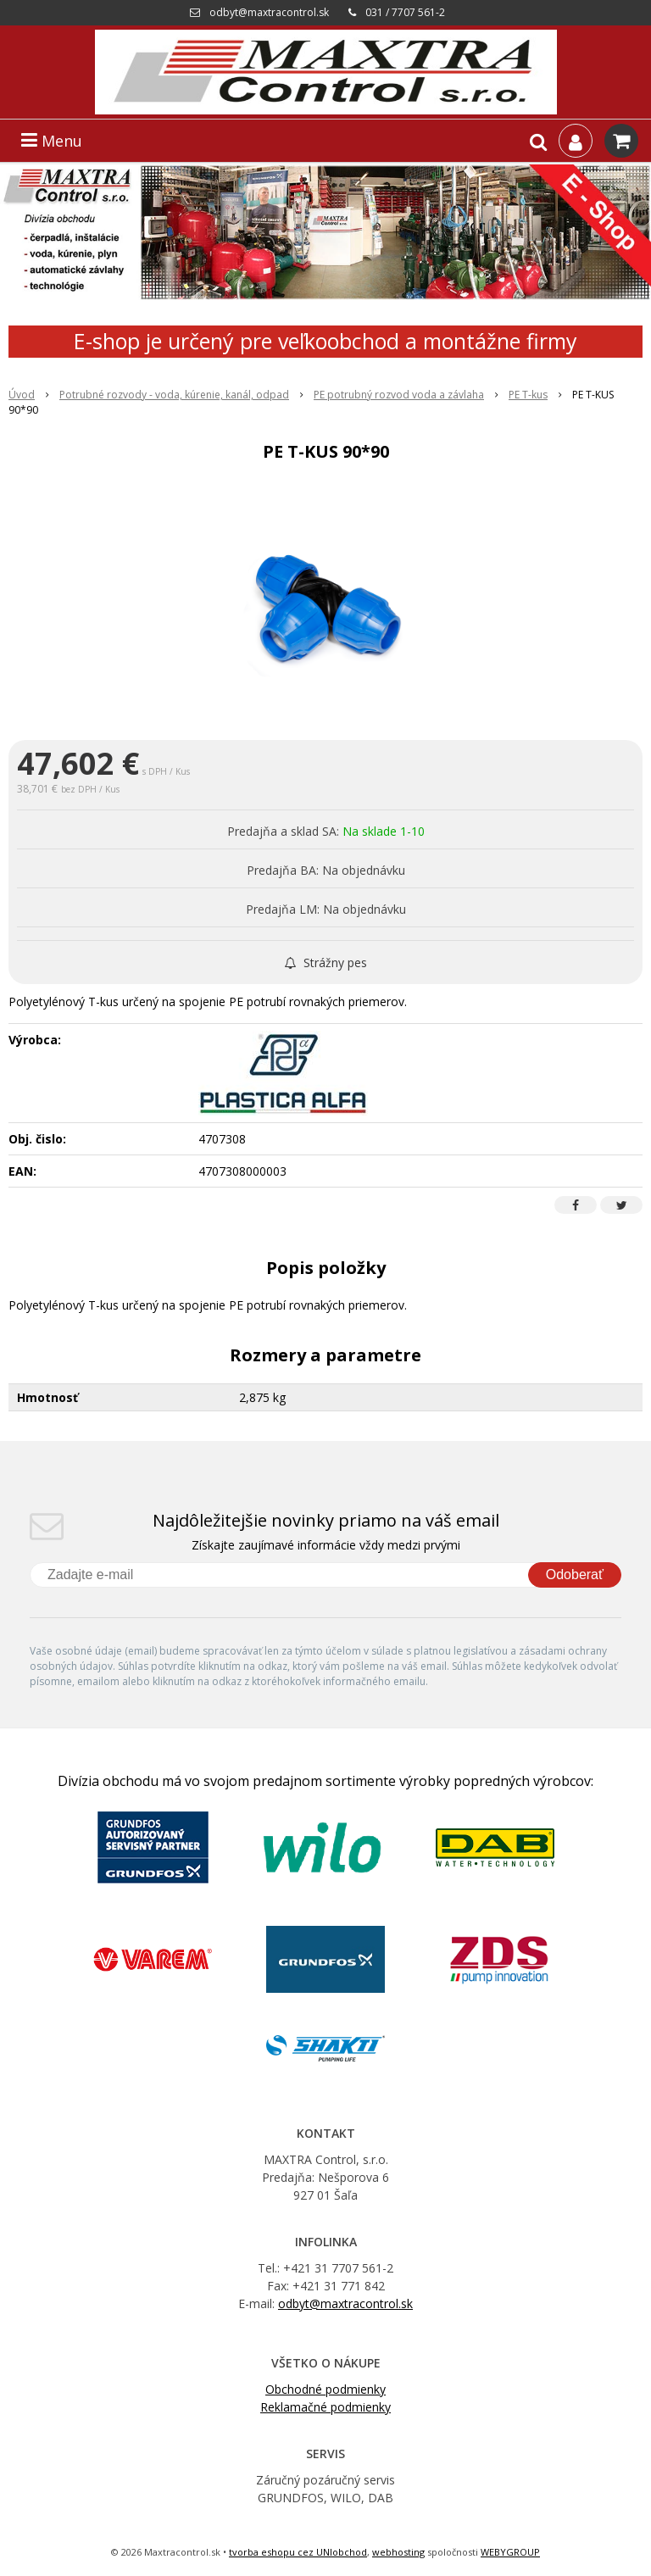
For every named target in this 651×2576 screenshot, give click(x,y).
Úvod (21, 394)
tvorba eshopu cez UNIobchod (298, 2551)
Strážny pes (326, 962)
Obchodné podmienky (325, 2389)
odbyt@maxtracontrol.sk (269, 12)
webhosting (398, 2551)
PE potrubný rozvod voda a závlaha (399, 394)
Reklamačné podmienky (325, 2407)
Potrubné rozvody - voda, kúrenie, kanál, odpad (174, 394)
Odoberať (575, 1574)
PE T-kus (528, 394)
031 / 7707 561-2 (405, 12)
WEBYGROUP (510, 2551)
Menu (51, 141)
